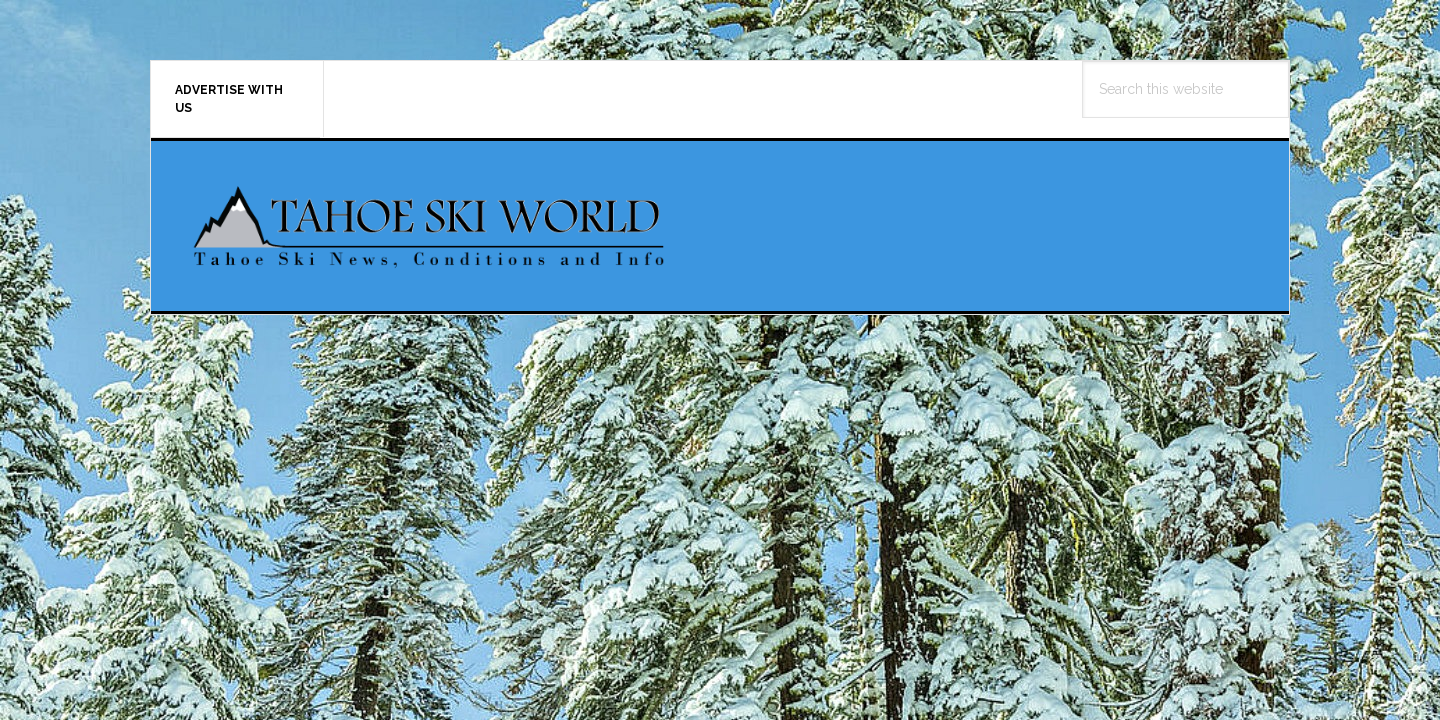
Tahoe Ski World (431, 226)
